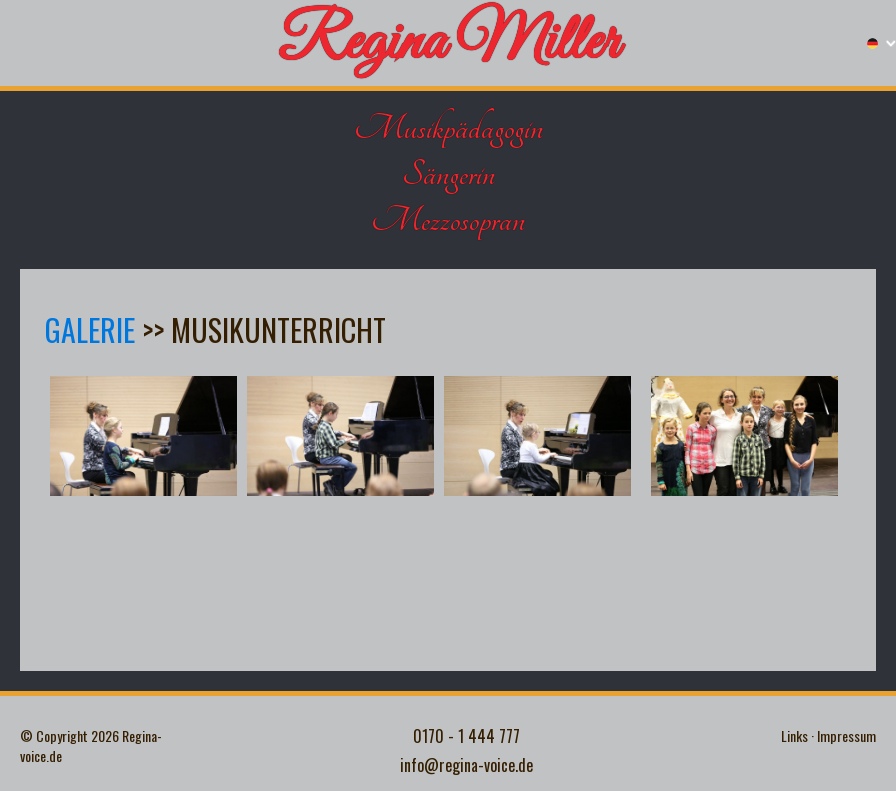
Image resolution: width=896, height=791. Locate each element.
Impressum (846, 736)
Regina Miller (448, 44)
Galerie (90, 329)
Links (794, 736)
